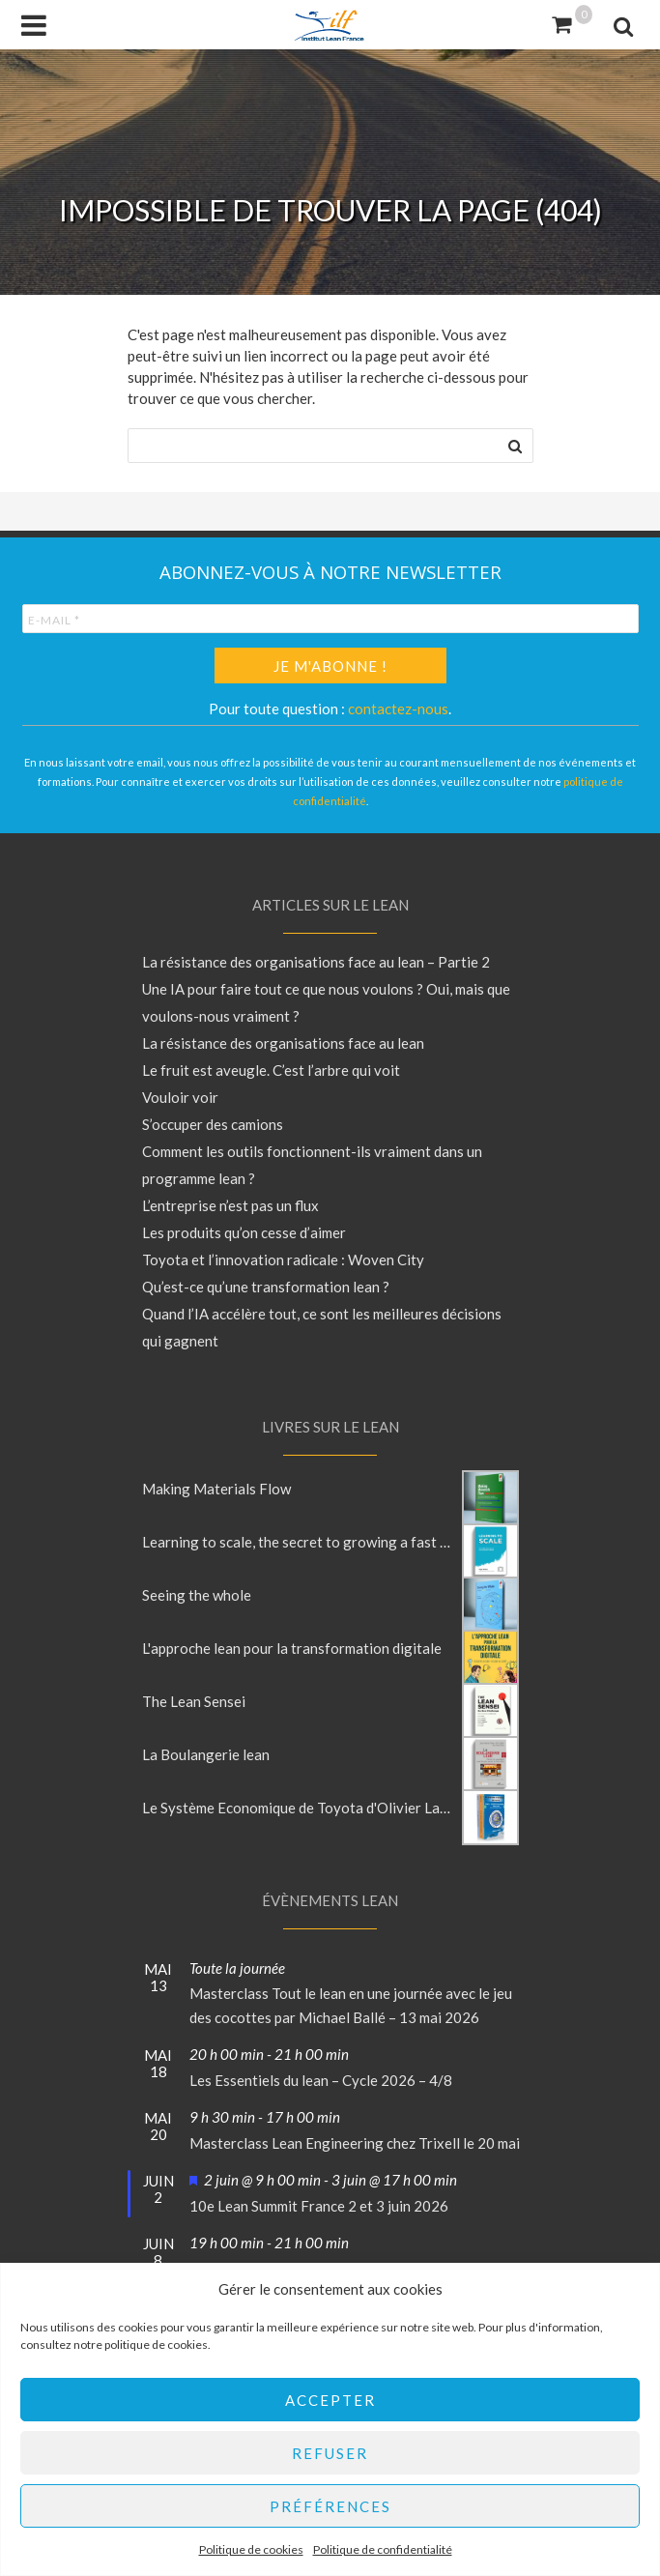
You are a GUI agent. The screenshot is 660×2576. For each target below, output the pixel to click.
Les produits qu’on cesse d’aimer (244, 1232)
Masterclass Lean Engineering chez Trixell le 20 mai (354, 2143)
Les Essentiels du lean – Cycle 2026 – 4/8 (320, 2080)
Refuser (330, 2453)
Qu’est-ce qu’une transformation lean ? (265, 1286)
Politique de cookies (251, 2549)
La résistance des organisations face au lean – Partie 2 (316, 961)
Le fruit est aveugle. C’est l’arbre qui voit (271, 1070)
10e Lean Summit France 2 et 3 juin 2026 (318, 2205)
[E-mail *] (330, 618)
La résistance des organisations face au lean (283, 1043)
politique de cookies (156, 2344)
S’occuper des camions (212, 1124)
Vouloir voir (180, 1097)
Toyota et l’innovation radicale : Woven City (283, 1259)
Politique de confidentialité (382, 2549)
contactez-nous (398, 708)
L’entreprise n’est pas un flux (230, 1205)
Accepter (330, 2400)
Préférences (330, 2506)
